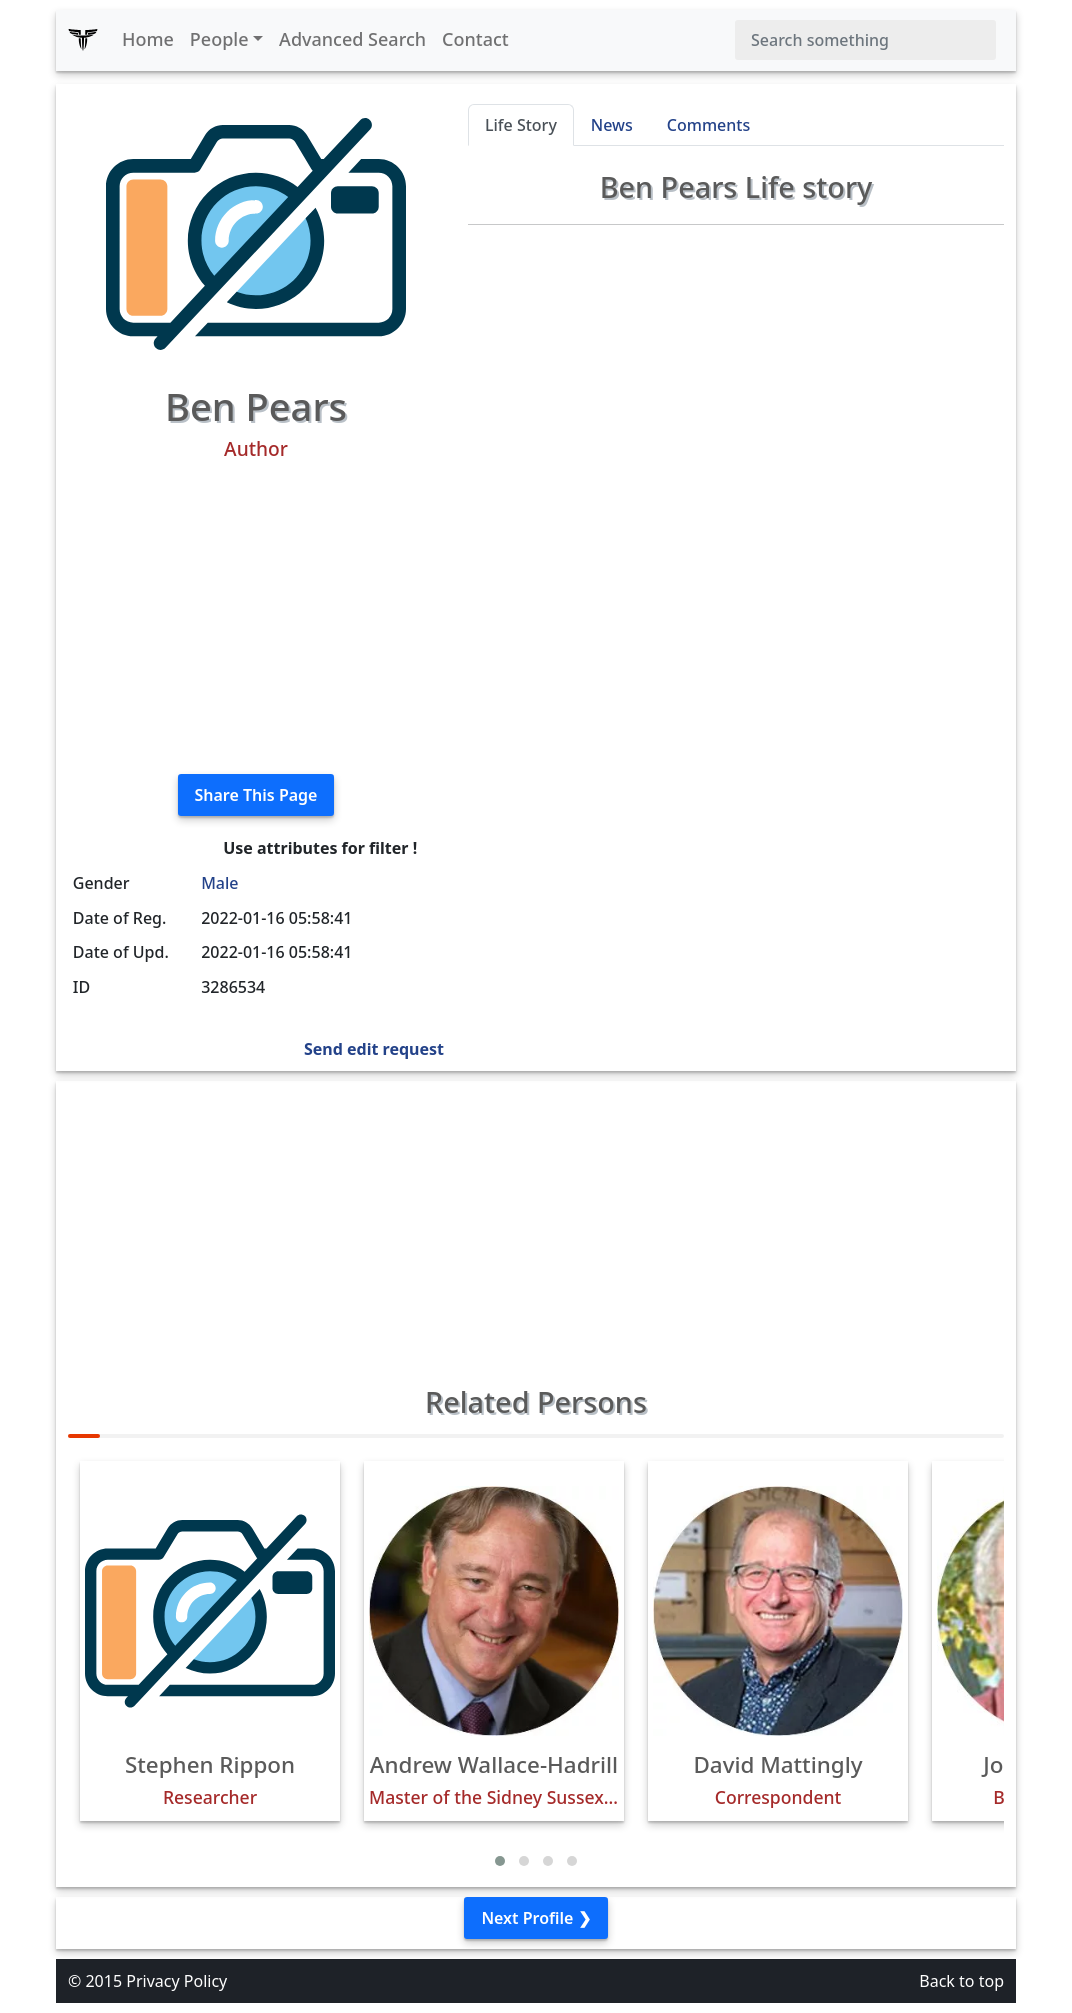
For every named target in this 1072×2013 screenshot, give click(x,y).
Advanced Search (352, 39)
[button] (500, 1861)
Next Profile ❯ (535, 1918)
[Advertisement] (256, 618)
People (219, 39)
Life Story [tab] (521, 125)
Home (148, 39)
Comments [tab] (708, 125)
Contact (475, 39)
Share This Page (256, 795)
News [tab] (612, 125)
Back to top (961, 1981)
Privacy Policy (176, 1981)
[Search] (865, 40)
